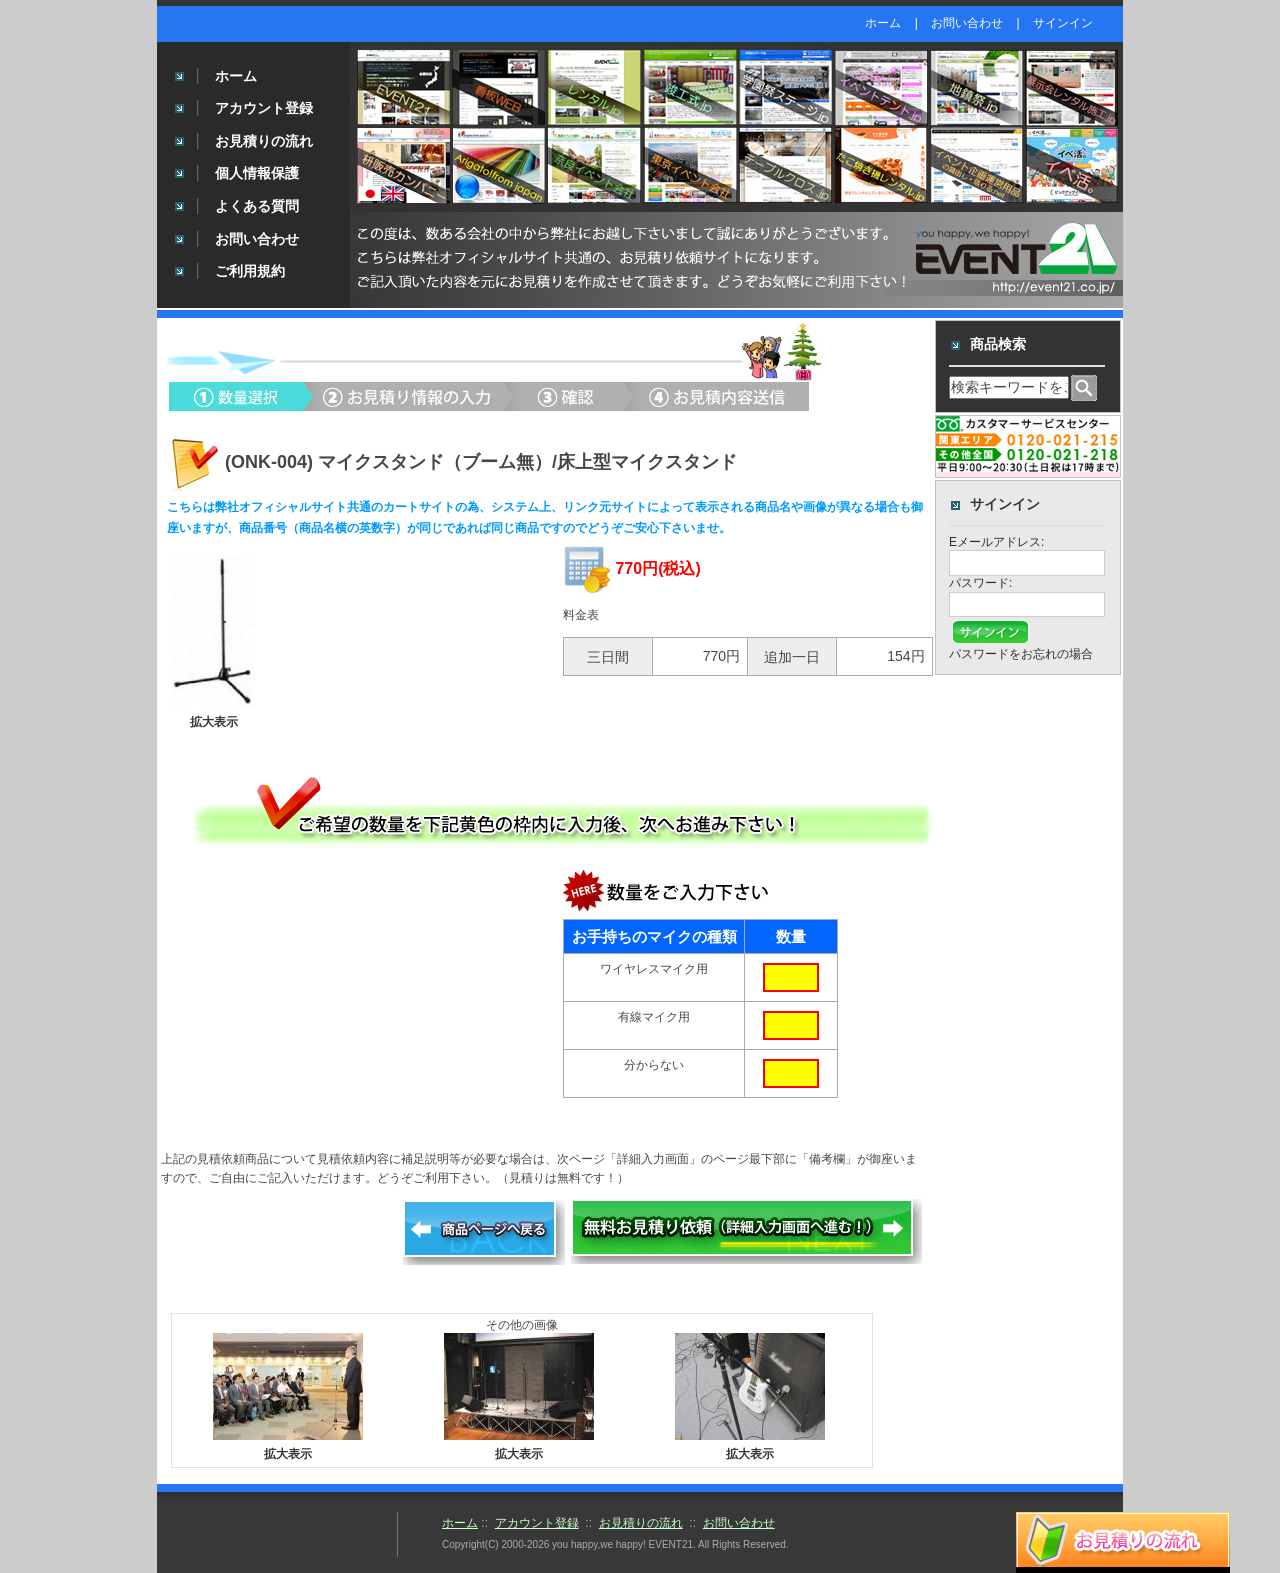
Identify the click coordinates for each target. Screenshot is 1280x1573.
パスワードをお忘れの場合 (1021, 654)
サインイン (1063, 23)
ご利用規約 (250, 271)
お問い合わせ (967, 23)
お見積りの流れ (264, 141)
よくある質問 (257, 206)
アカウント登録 (264, 108)
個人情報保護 (257, 173)
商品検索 (998, 344)
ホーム (883, 23)
